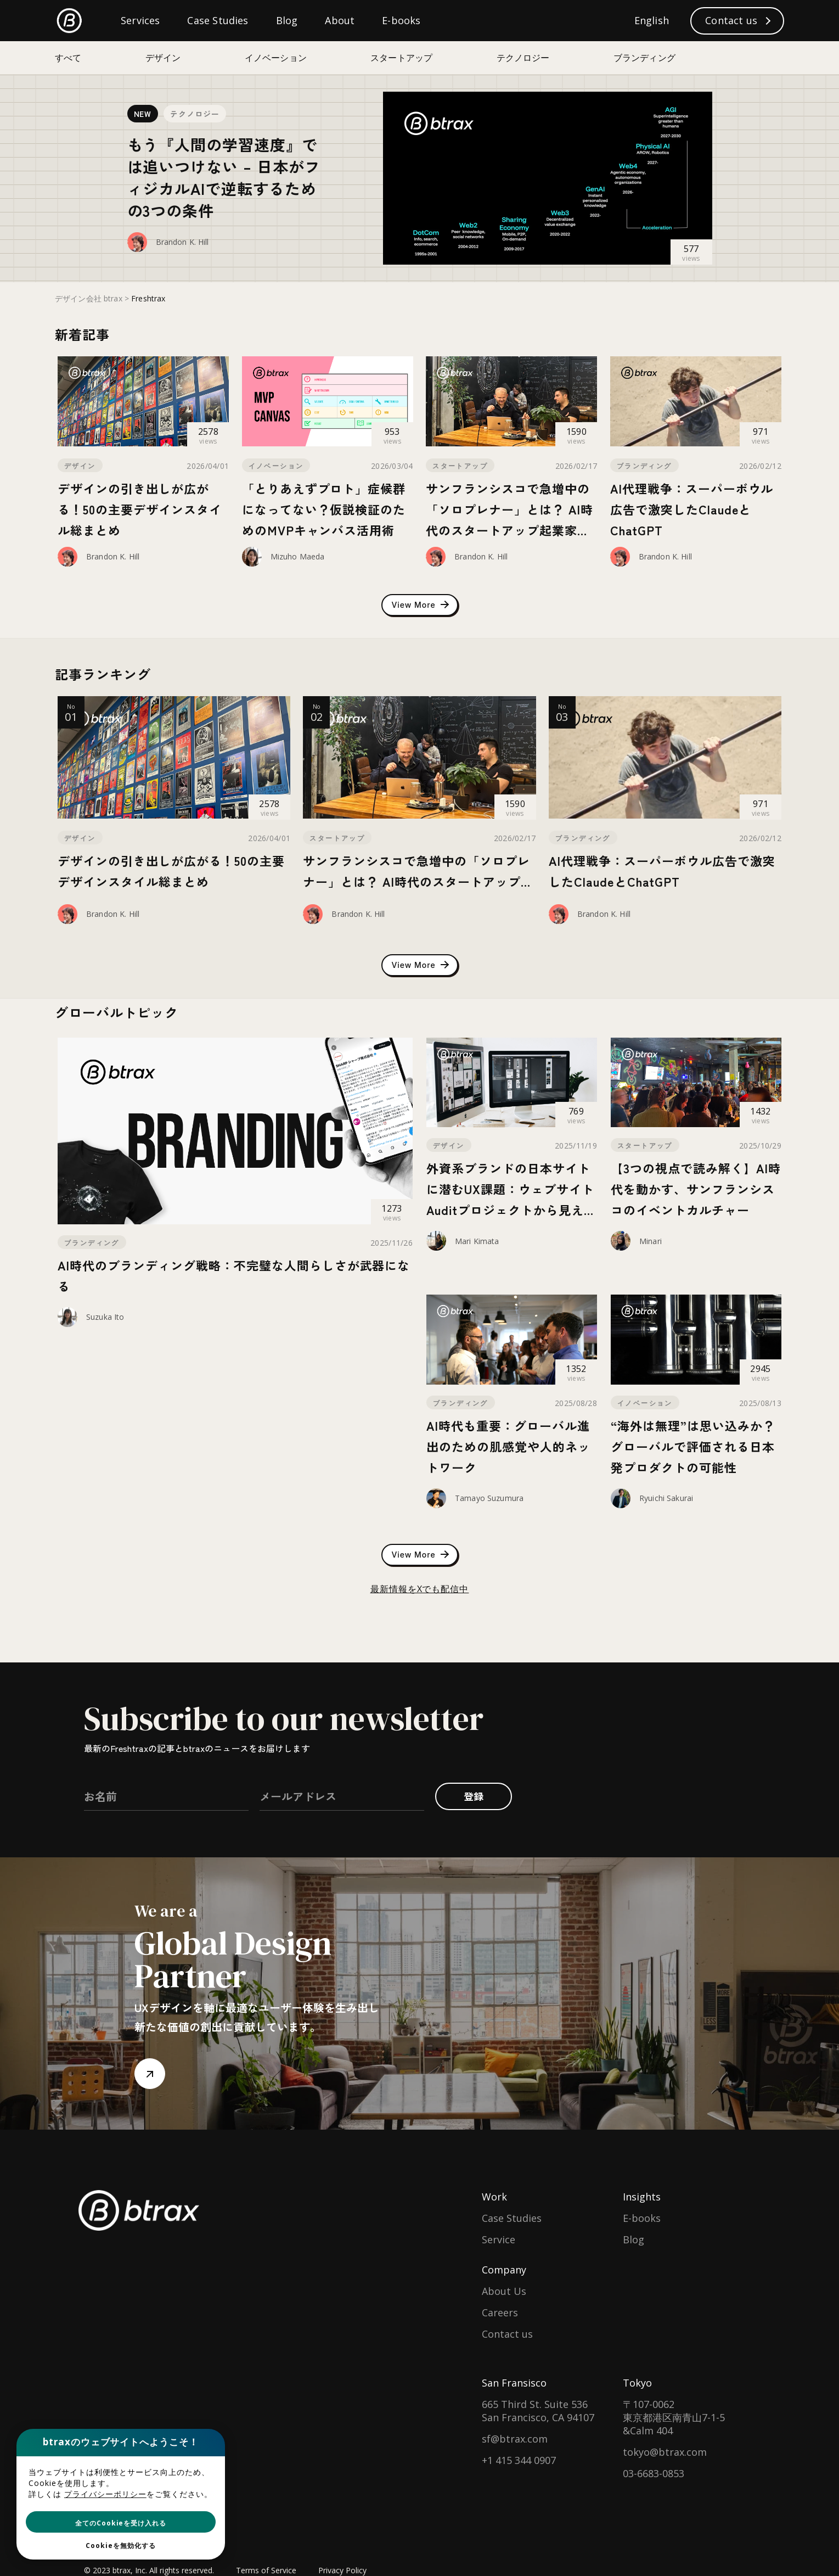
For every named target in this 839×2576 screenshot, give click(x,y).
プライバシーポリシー (105, 2494)
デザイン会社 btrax (88, 298)
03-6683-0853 (653, 2473)
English (651, 20)
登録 (473, 1796)
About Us (504, 2291)
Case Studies (512, 2218)
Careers (500, 2312)
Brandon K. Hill (182, 242)
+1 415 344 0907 (519, 2460)
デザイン (80, 466)
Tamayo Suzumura (489, 1498)
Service (498, 2239)
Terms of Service (266, 2570)
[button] (121, 2522)
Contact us (507, 2333)
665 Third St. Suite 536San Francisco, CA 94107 (538, 2411)
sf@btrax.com (515, 2438)
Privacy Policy (342, 2570)
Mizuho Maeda (298, 556)
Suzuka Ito (105, 1317)
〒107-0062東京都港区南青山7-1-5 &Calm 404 (674, 2417)
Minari (650, 1241)
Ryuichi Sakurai (666, 1498)
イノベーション (276, 466)
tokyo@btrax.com (665, 2452)
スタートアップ (460, 466)
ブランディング (644, 466)
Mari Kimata (477, 1241)
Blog (633, 2239)
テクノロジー (194, 113)
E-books (642, 2218)
